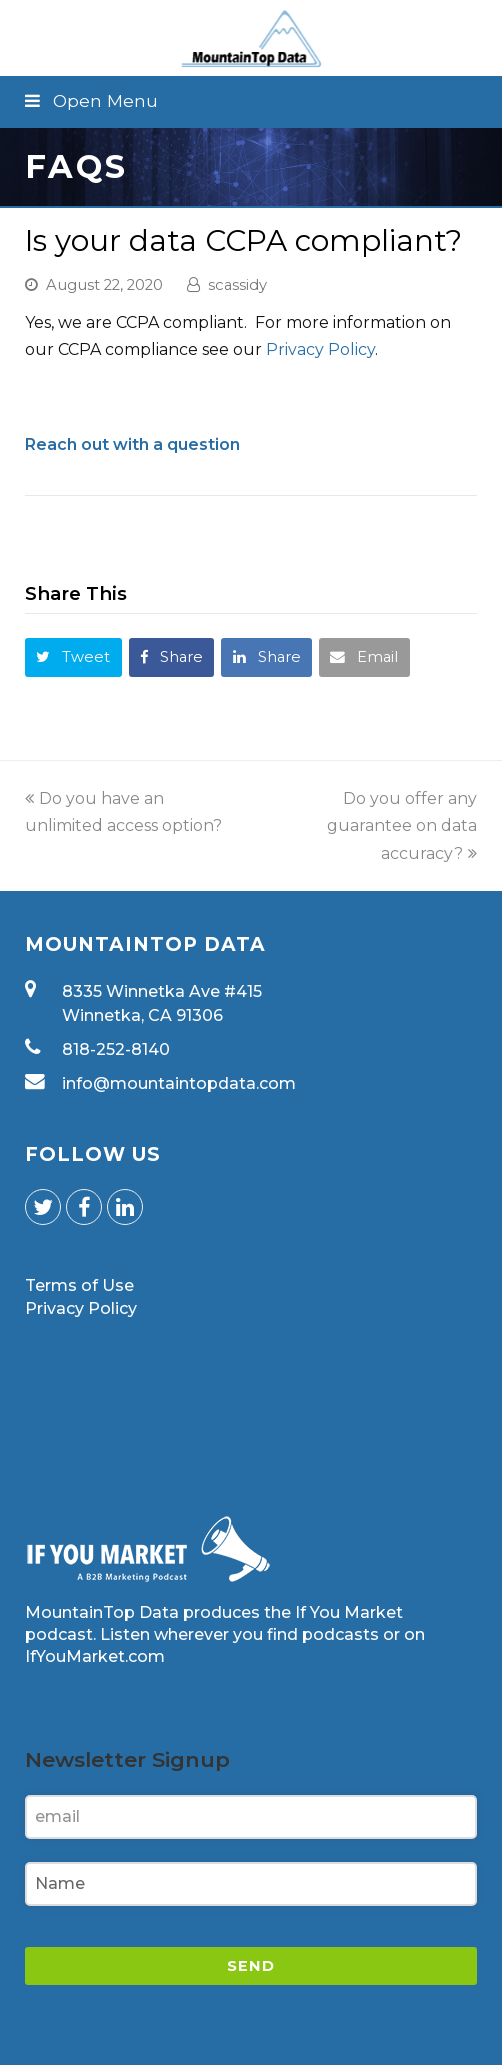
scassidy (237, 285)
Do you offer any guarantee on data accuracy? (402, 825)
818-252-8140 (116, 1049)
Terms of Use (79, 1285)
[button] (251, 101)
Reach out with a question (132, 444)
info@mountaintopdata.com (179, 1083)
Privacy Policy (320, 349)
